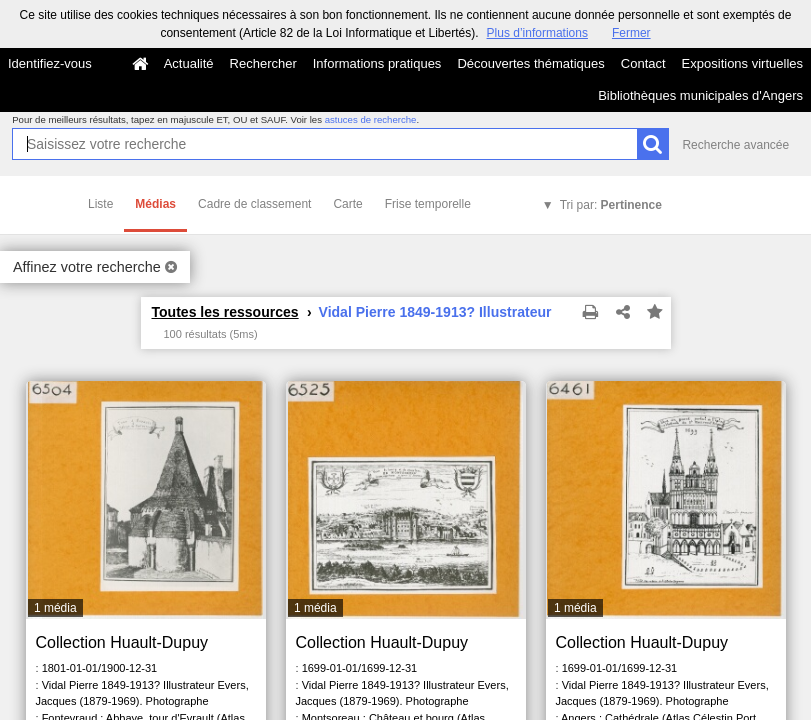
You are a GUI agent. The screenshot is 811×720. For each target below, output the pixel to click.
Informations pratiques (377, 63)
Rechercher (263, 63)
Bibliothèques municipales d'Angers (700, 95)
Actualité (189, 63)
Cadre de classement (254, 204)
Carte (347, 204)
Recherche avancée (735, 145)
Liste (100, 204)
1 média (55, 608)
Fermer (631, 33)
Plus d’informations (537, 33)
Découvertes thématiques (530, 63)
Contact (643, 63)
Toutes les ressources (225, 312)
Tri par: (611, 205)
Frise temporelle (428, 204)
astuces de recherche (371, 119)
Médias (155, 204)
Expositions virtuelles (742, 63)
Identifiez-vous (50, 63)
